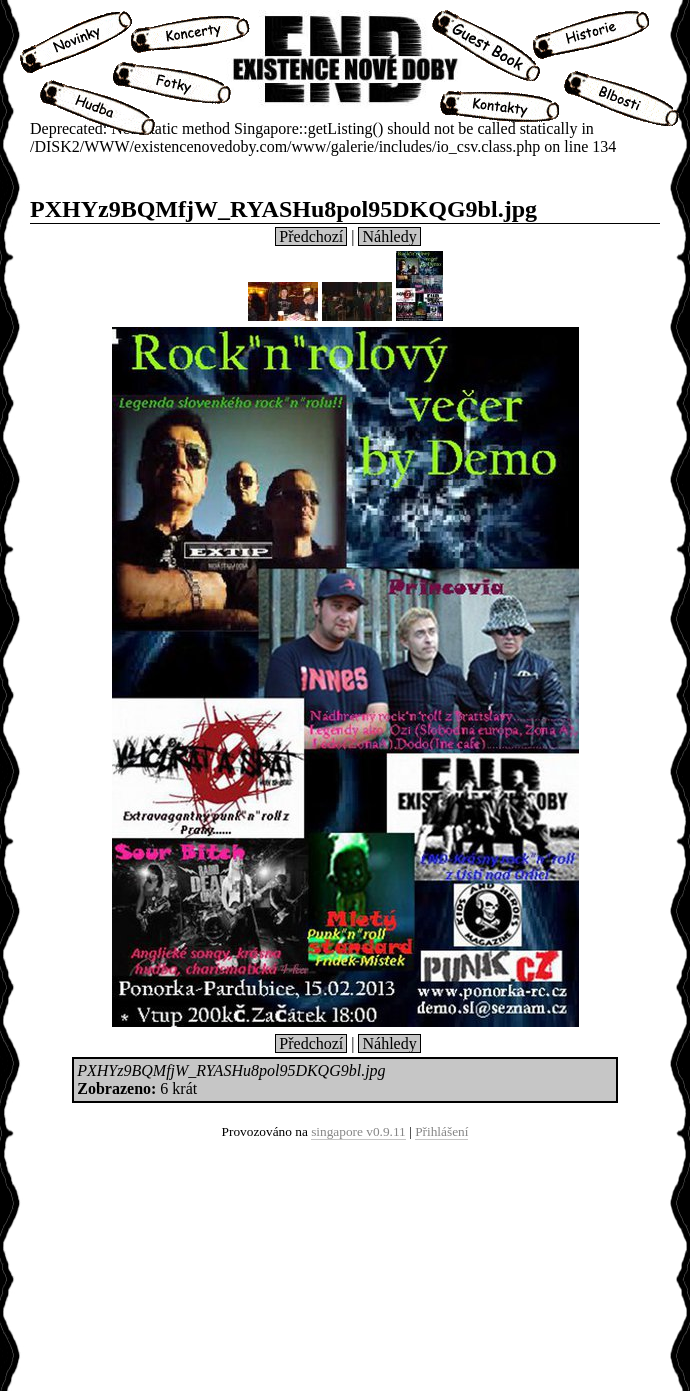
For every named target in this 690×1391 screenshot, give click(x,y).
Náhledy (389, 236)
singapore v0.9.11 (358, 1131)
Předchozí (311, 236)
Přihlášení (441, 1131)
